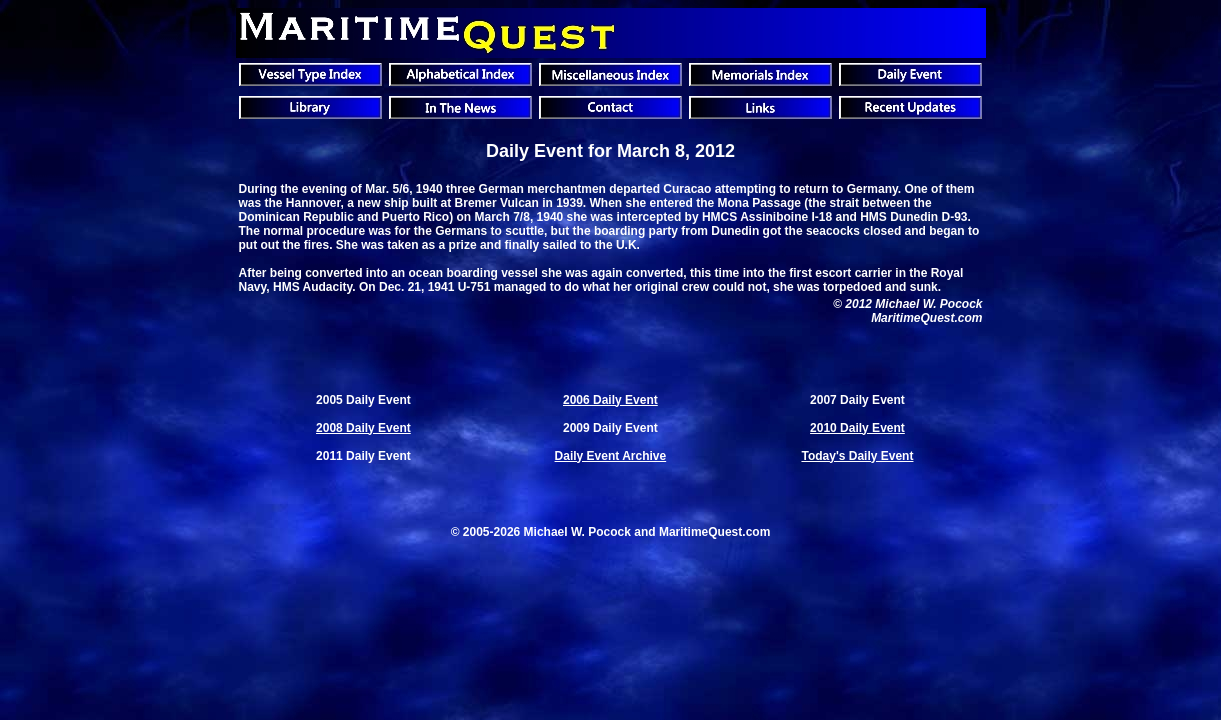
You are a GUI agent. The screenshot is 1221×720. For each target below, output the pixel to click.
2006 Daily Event (610, 400)
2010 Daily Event (857, 428)
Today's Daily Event (857, 456)
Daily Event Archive (611, 456)
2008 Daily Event (363, 428)
